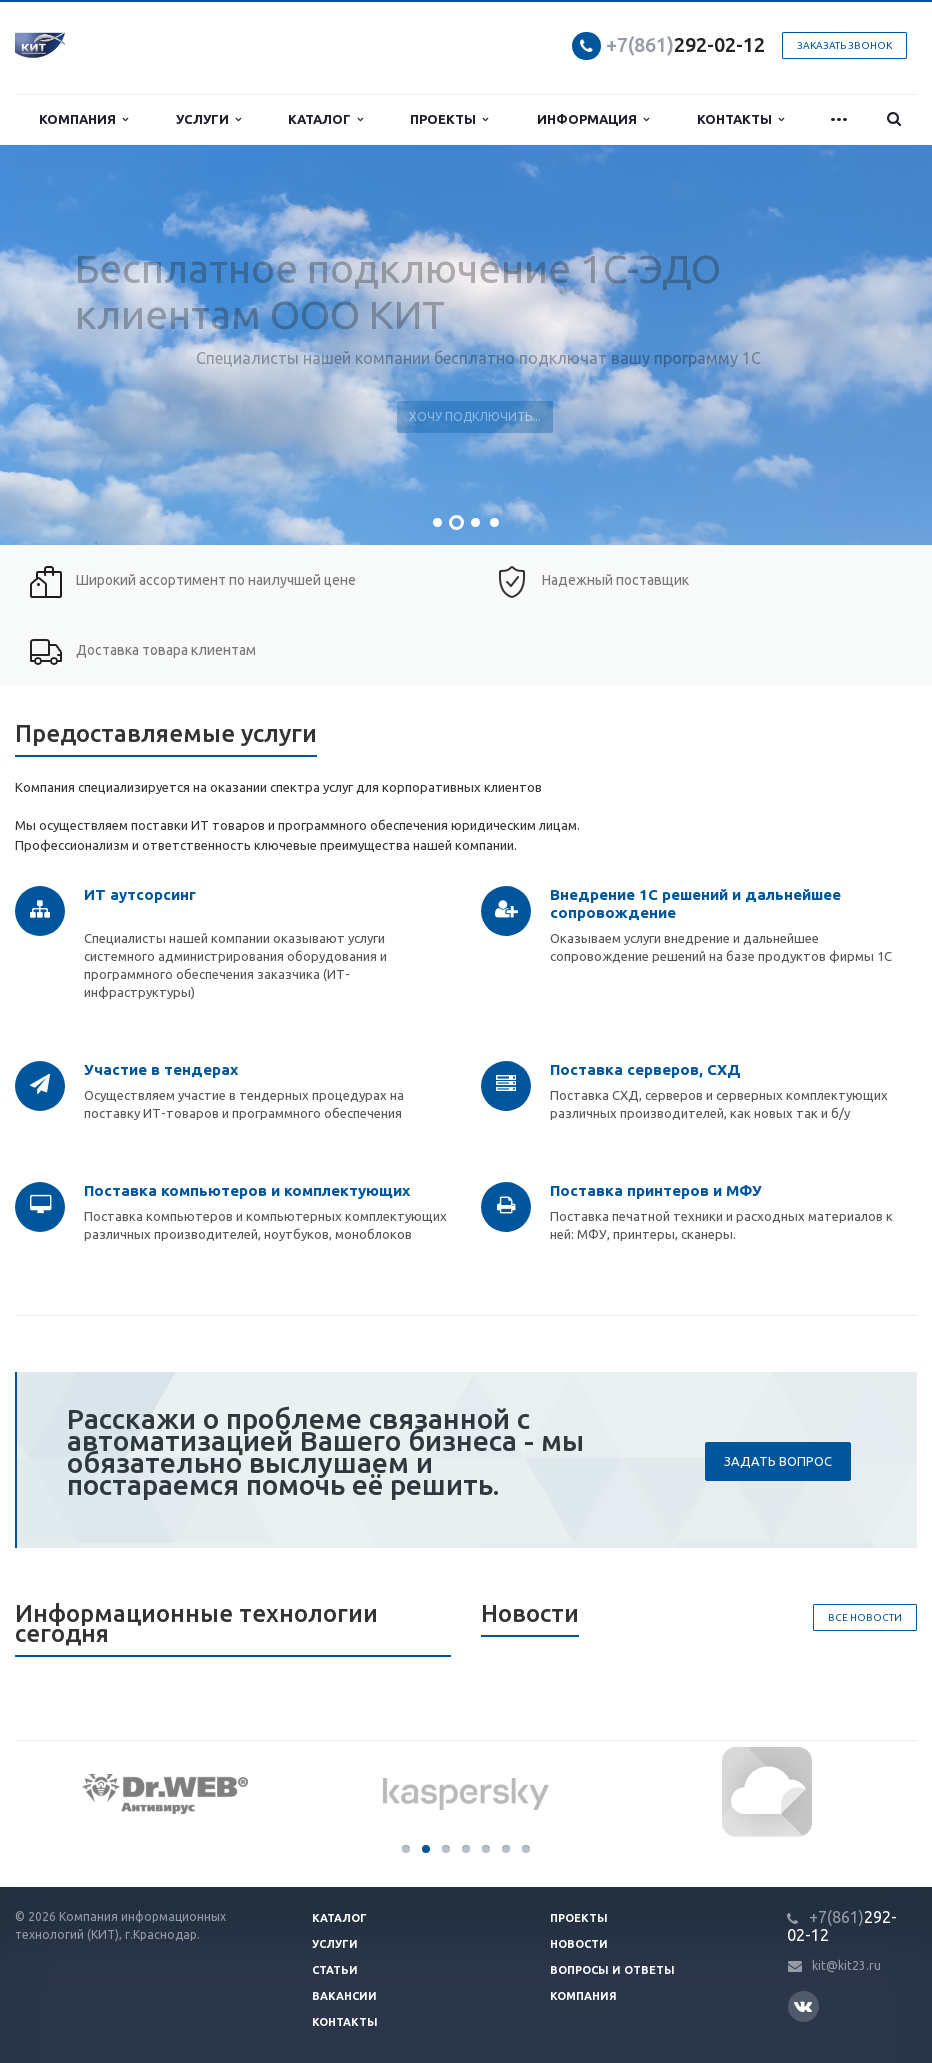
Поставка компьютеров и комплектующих (247, 1190)
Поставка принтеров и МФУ (656, 1190)
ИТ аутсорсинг (140, 894)
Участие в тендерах (161, 1069)
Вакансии (344, 1996)
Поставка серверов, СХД (645, 1069)
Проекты (449, 119)
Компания (83, 119)
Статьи (335, 1970)
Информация (593, 119)
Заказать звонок (844, 45)
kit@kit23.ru (846, 1965)
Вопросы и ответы (612, 1970)
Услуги (208, 119)
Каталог (325, 119)
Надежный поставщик (615, 580)
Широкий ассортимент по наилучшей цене (216, 580)
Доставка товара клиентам (166, 650)
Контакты (740, 119)
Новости (579, 1944)
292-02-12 (685, 44)
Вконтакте (803, 2005)
